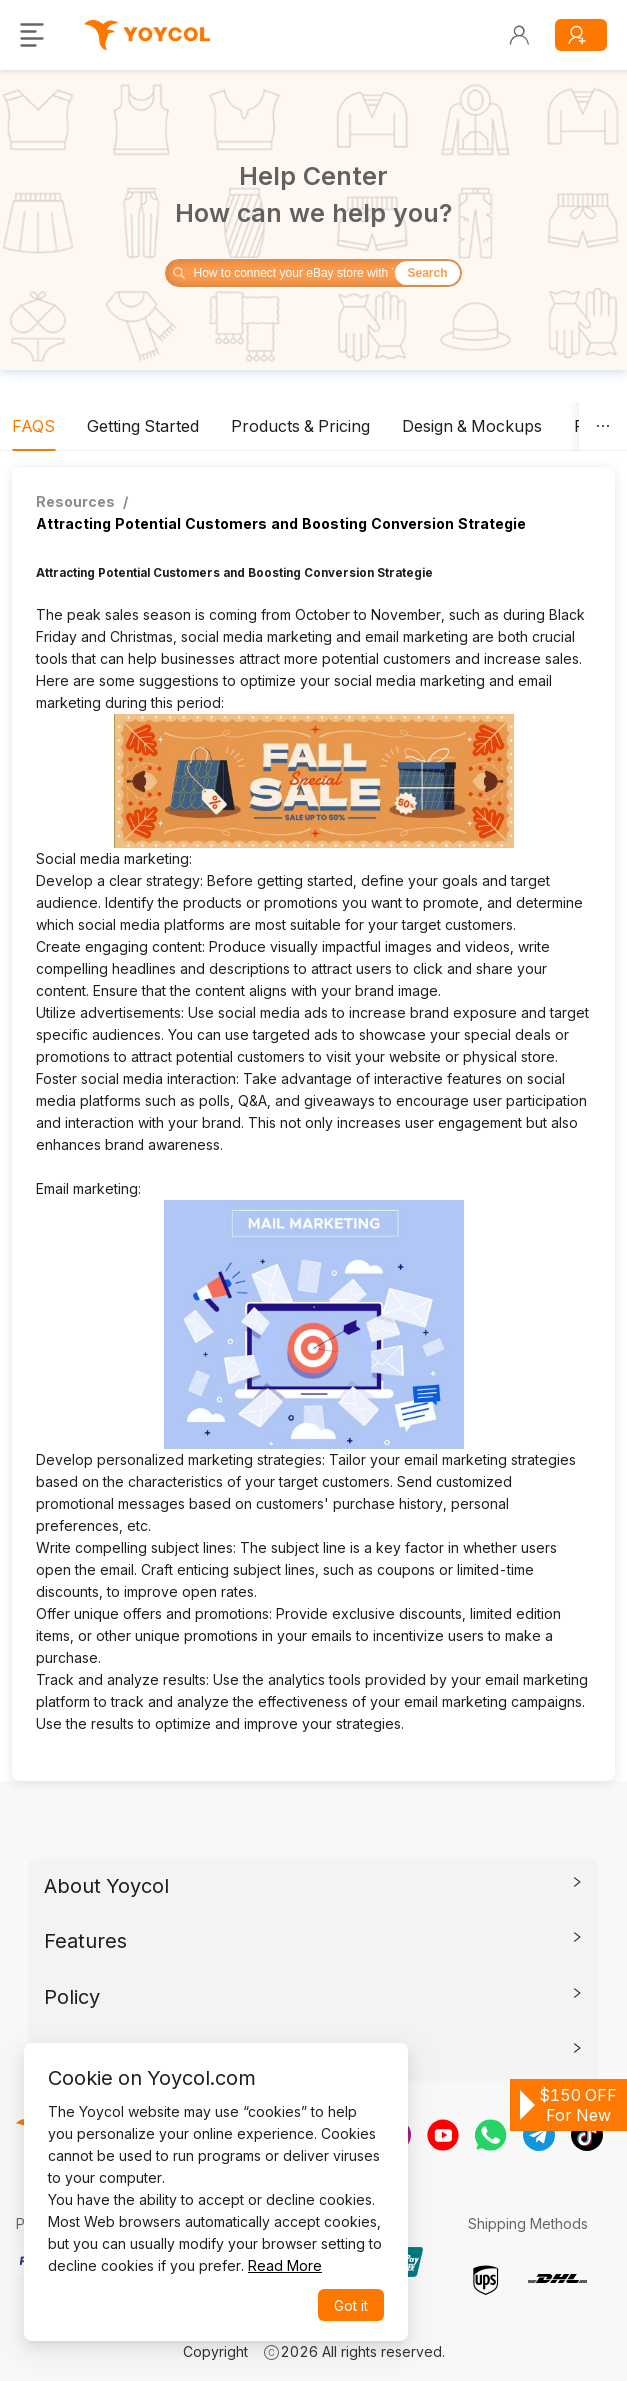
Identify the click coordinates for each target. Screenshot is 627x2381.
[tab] (33, 426)
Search (427, 273)
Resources (75, 501)
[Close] (373, 2074)
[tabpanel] (313, 1124)
